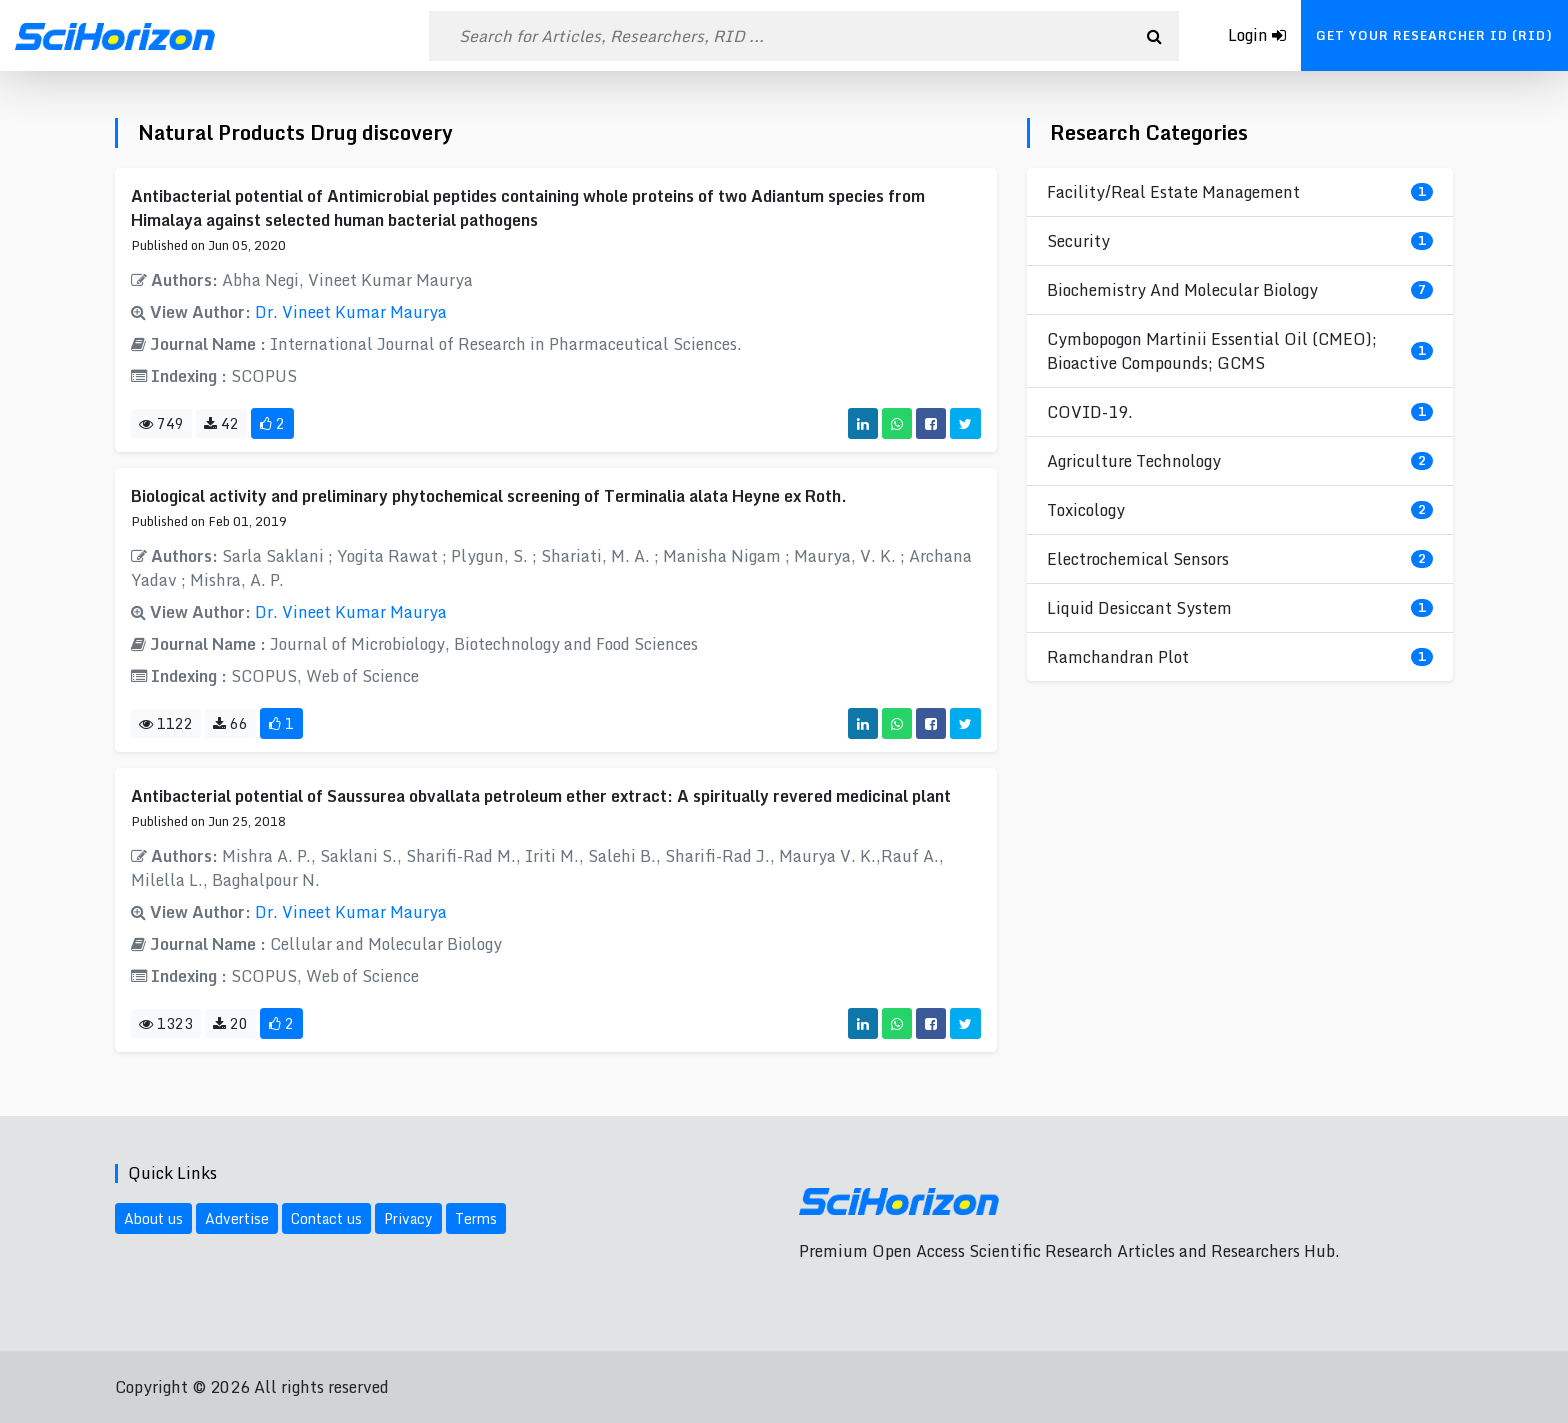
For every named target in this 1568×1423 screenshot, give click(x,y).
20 (230, 1023)
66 (230, 723)
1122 (166, 723)
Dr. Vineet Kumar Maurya (351, 312)
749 (161, 423)
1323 (166, 1023)
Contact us (326, 1218)
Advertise (237, 1218)
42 (221, 423)
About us (153, 1218)
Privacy (408, 1218)
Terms (476, 1218)
